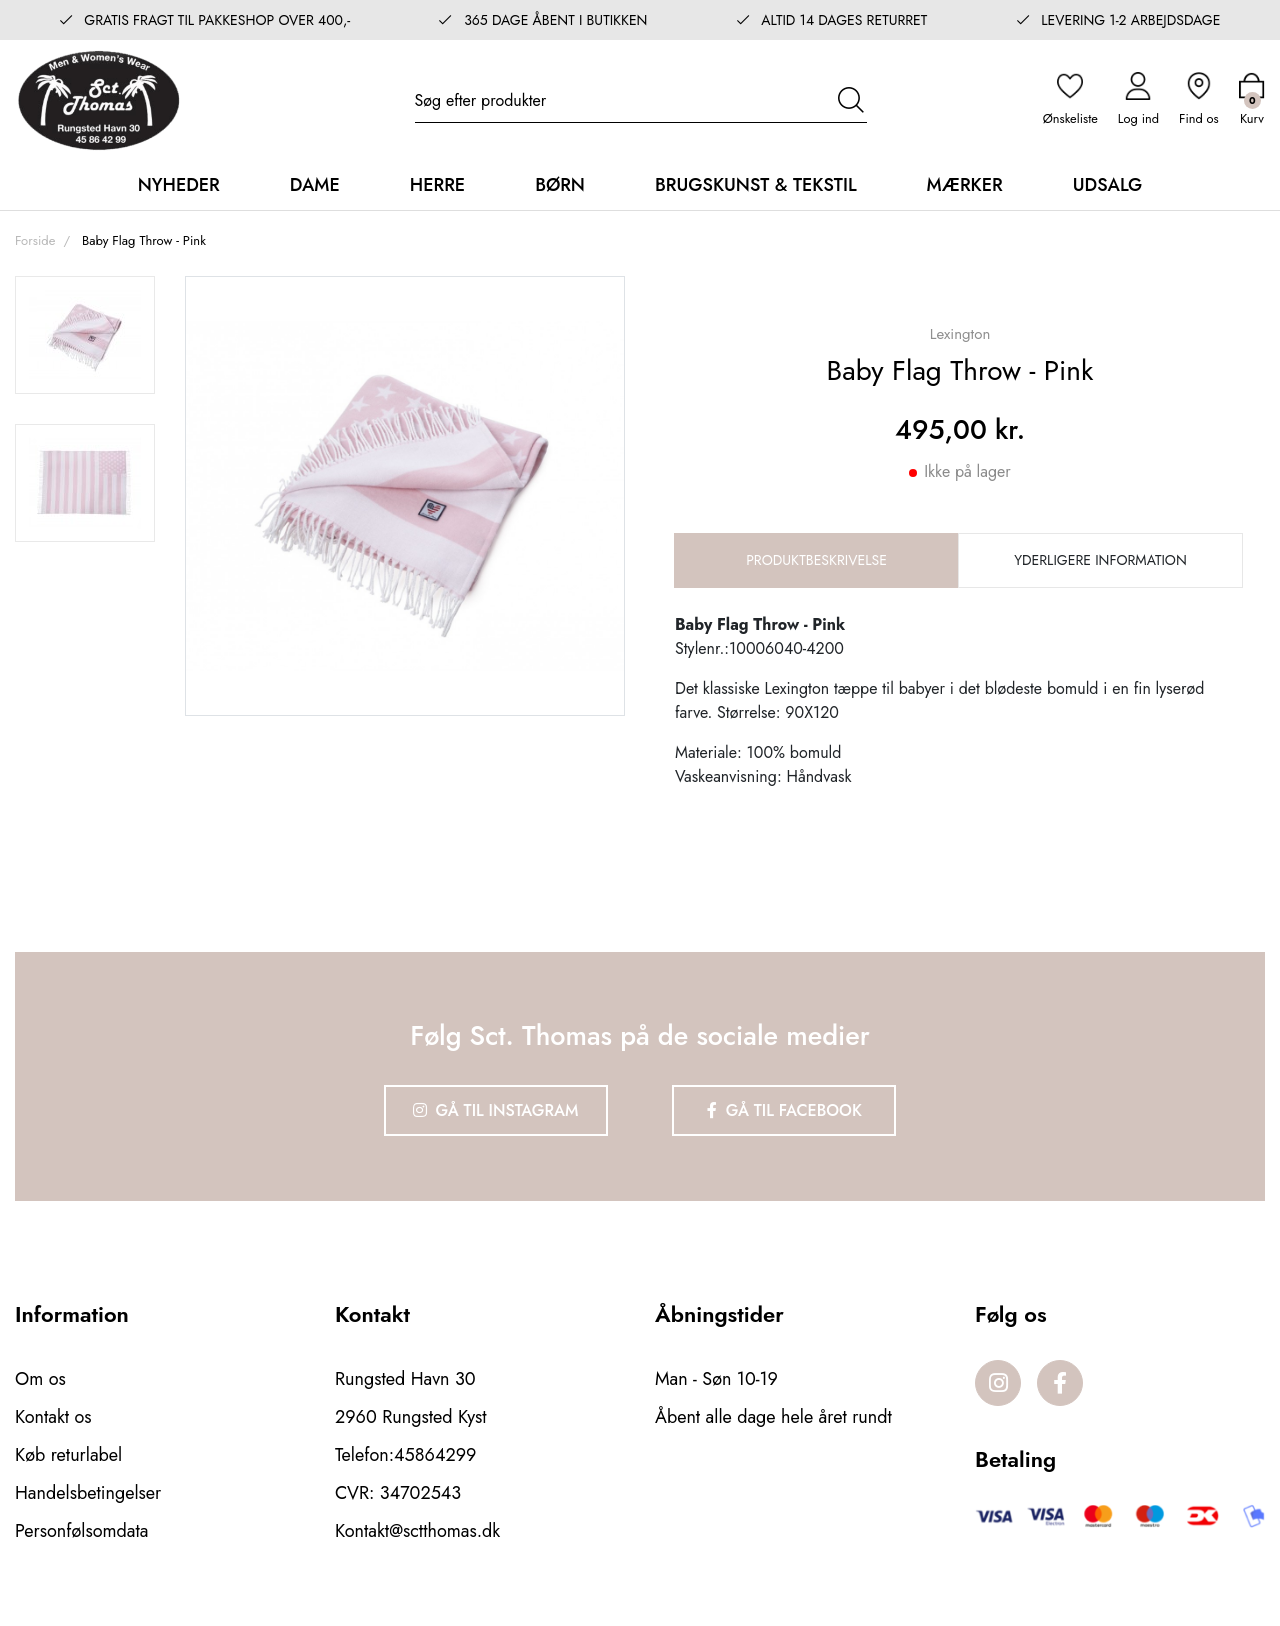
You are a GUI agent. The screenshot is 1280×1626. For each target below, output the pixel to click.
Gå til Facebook (784, 1110)
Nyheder (179, 185)
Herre (437, 185)
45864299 (435, 1455)
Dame (315, 185)
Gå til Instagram (496, 1110)
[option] (85, 335)
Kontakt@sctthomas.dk (417, 1531)
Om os (40, 1379)
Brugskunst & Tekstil (756, 185)
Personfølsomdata (81, 1531)
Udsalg (1108, 185)
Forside (35, 240)
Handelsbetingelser (88, 1493)
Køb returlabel (68, 1455)
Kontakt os (53, 1417)
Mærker (965, 185)
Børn (560, 185)
